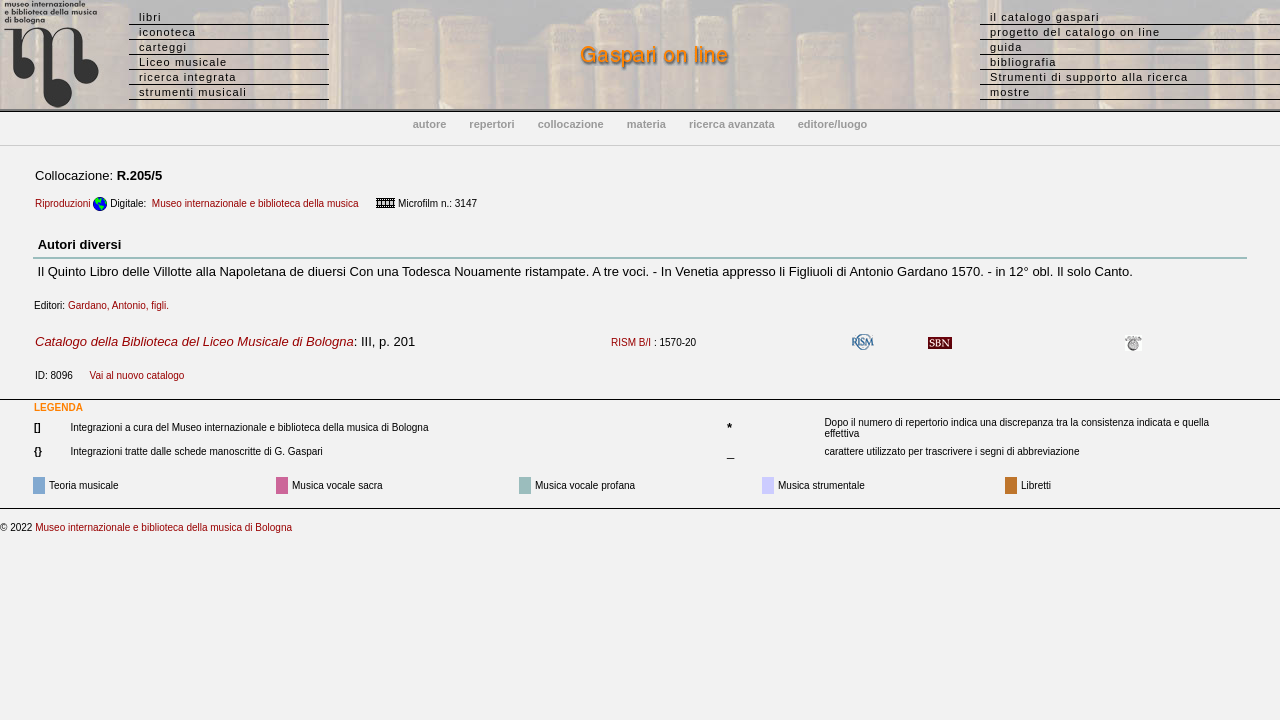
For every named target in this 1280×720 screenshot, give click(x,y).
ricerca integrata (188, 77)
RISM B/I (631, 342)
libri (150, 17)
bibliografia (1023, 62)
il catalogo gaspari (1045, 17)
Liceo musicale (183, 62)
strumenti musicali (193, 92)
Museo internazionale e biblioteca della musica (255, 203)
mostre (1010, 92)
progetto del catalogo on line (1075, 32)
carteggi (163, 47)
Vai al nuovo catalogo (136, 375)
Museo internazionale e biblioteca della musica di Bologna (163, 527)
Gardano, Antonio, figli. (123, 305)
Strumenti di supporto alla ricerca (1089, 77)
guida (1006, 47)
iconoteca (167, 32)
